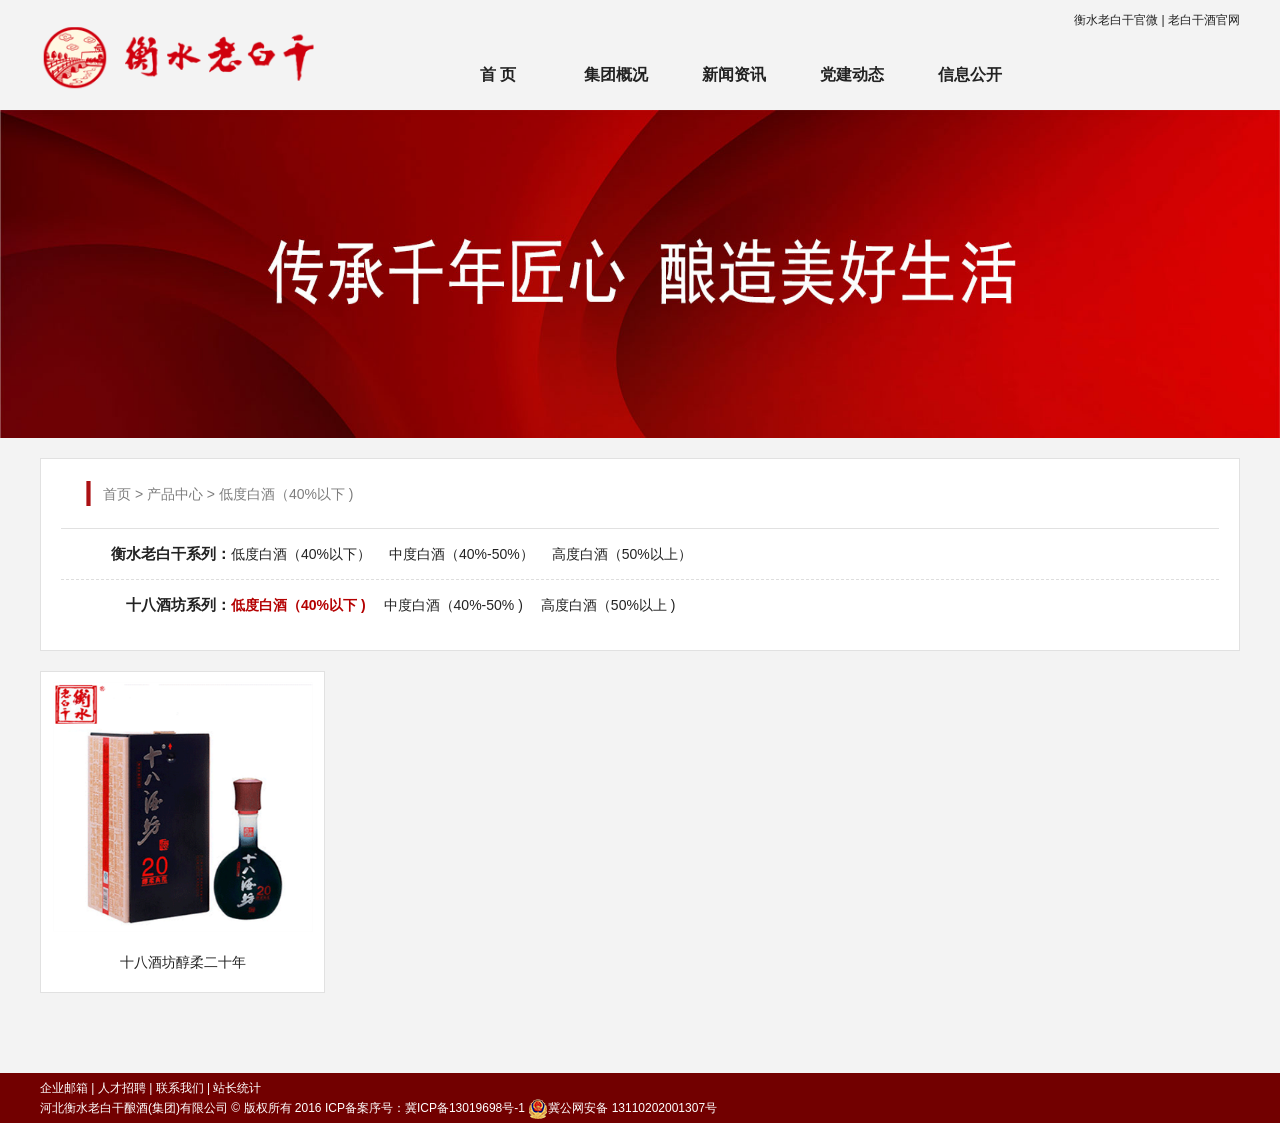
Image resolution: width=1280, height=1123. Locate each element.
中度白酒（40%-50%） (461, 554)
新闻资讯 (734, 74)
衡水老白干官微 (1116, 20)
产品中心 (175, 494)
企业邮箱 (64, 1088)
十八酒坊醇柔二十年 (183, 962)
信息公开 (970, 74)
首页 (117, 494)
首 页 (498, 74)
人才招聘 (122, 1088)
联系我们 (180, 1088)
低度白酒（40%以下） (301, 554)
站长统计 (237, 1088)
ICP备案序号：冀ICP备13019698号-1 (425, 1108)
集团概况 (616, 74)
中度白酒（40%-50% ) (453, 605)
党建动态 (852, 74)
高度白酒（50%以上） (622, 554)
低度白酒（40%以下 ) (298, 605)
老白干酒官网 (1204, 20)
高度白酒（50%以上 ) (608, 605)
